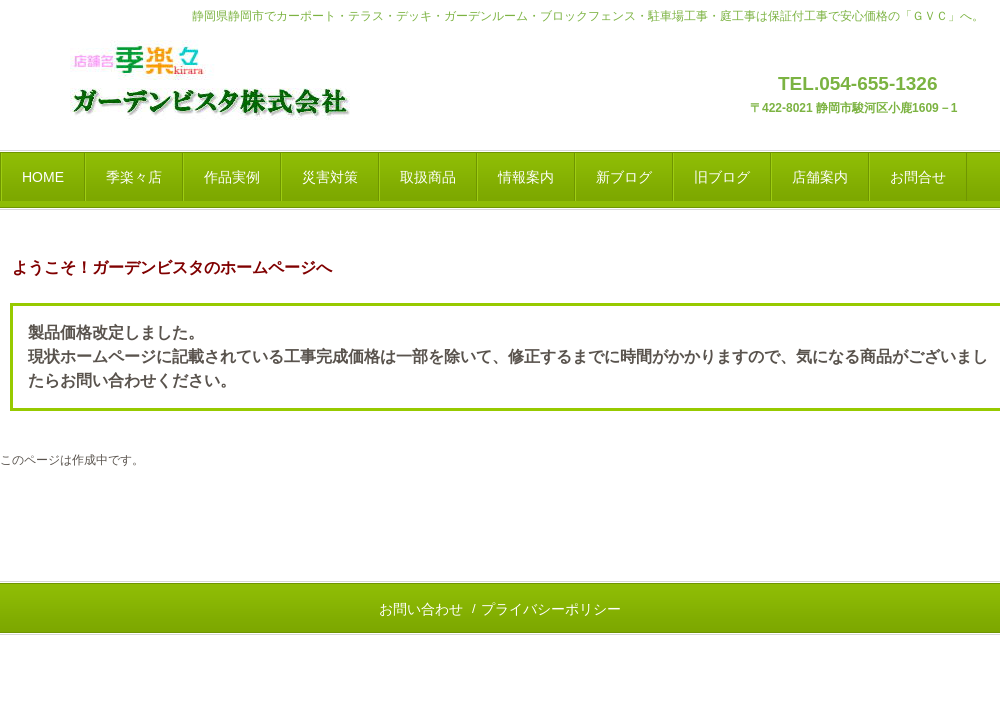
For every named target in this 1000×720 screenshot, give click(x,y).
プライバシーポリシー (551, 609)
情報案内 (526, 177)
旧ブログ (722, 177)
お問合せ (918, 177)
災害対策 (330, 177)
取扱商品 (428, 177)
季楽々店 (134, 177)
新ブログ (624, 177)
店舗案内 (820, 177)
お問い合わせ (421, 609)
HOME (43, 177)
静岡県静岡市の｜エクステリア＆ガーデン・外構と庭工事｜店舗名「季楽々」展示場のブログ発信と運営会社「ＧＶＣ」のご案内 (229, 85)
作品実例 (232, 177)
